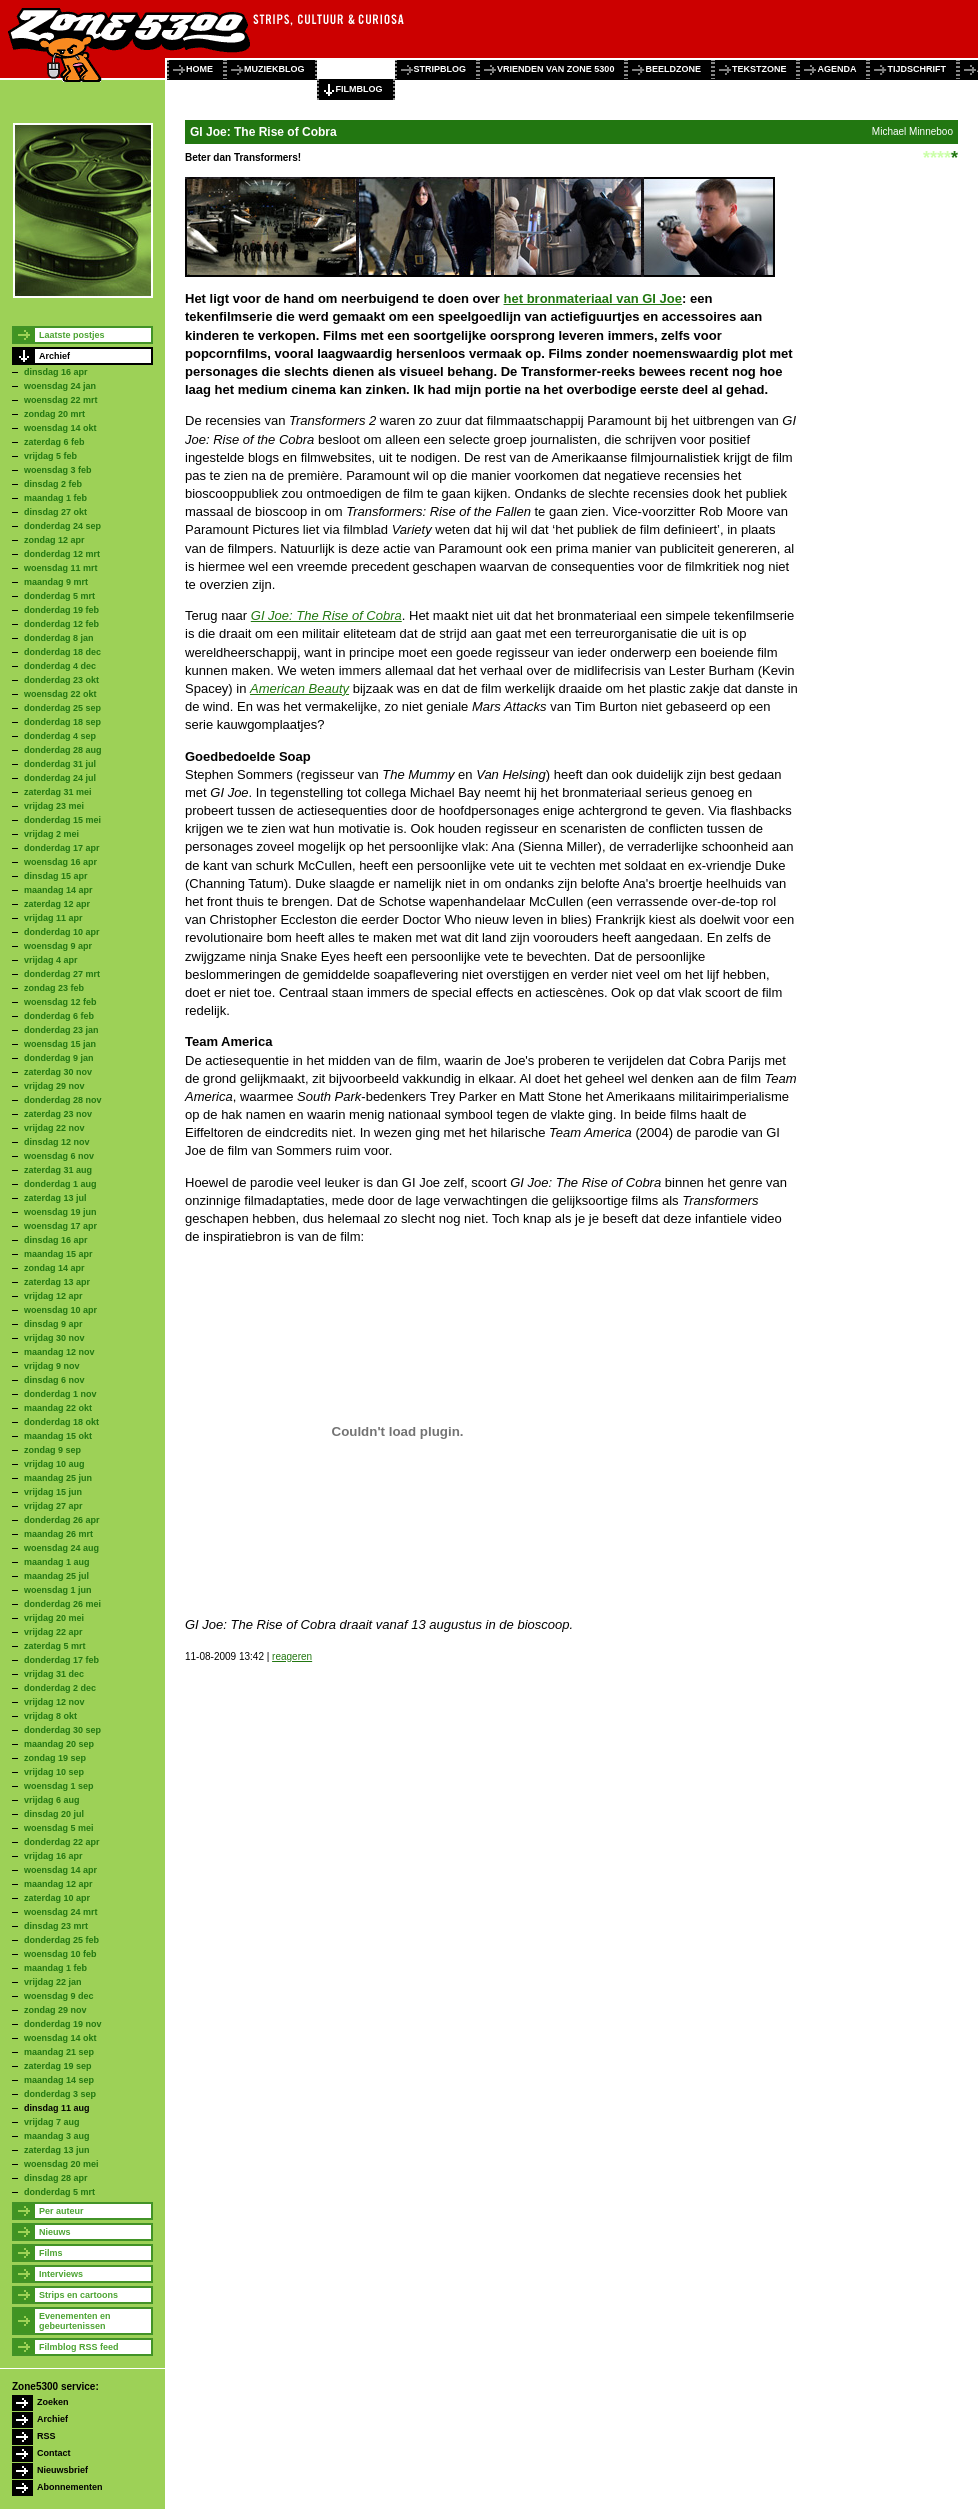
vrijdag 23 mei (54, 806)
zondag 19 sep (55, 1758)
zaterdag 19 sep (58, 2066)
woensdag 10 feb (60, 1954)
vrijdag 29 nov (54, 1086)
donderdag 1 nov (60, 1394)
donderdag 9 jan (59, 1058)
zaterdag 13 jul (55, 1198)
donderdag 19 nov (63, 2024)
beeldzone (673, 69)
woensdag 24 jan (60, 386)
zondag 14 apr (54, 1268)
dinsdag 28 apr (56, 2178)
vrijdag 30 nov (54, 1338)
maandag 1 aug (57, 1562)
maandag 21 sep (59, 2052)
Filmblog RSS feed (79, 2347)
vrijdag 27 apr (53, 1506)
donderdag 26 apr (62, 1520)
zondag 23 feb (54, 988)
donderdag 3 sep (60, 2094)
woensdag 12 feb (60, 1002)
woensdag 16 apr (60, 862)
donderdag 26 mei (62, 1604)
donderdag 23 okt (61, 680)
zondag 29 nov (55, 2010)
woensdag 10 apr (60, 1310)
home (199, 69)
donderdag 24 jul (60, 778)
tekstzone (759, 69)
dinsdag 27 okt (55, 512)
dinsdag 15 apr (56, 876)
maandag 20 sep (59, 1744)
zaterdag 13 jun (57, 2150)
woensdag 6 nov (59, 1156)
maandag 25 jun (58, 1478)
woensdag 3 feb (58, 470)
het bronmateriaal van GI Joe (593, 298)
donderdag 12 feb (61, 624)
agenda (836, 69)
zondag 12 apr (54, 540)
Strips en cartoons (78, 2295)
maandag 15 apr (58, 1254)
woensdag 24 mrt (61, 1912)
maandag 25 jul (56, 1576)
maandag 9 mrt (56, 582)
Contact (54, 2453)
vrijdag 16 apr (53, 1856)
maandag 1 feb (55, 498)
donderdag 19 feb (61, 610)
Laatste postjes (72, 335)
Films (51, 2253)
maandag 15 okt (58, 1436)
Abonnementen (70, 2487)
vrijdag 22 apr (53, 1632)
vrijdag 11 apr (53, 918)
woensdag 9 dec (59, 1996)
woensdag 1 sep (59, 1786)
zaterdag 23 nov (58, 1114)
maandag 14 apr (58, 890)
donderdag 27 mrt (62, 974)
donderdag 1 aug (60, 1184)
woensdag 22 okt (60, 694)
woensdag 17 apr (60, 1226)
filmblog (359, 89)
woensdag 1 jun (58, 1590)
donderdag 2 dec (60, 1688)
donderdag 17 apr (62, 848)
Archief (54, 356)
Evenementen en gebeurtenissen (75, 2321)
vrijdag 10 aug (54, 1464)
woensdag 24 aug (61, 1548)
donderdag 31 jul (60, 764)
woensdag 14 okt (60, 428)
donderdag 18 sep (62, 722)
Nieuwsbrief (62, 2470)
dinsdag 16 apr (56, 372)
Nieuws (55, 2232)
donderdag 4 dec (60, 666)
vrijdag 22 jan (53, 1982)
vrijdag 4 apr (51, 960)
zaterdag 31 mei (58, 792)
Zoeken (53, 2402)
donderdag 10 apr (62, 932)
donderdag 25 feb (61, 1940)
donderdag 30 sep (62, 1730)
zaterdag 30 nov (58, 1072)
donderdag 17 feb (61, 1660)
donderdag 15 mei (62, 820)
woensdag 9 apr (58, 946)
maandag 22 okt (58, 1408)
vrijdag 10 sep (54, 1772)
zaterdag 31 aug (58, 1170)
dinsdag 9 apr (53, 1324)
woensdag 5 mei (59, 1828)
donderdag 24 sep (62, 526)
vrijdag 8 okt (50, 1716)
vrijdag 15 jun (53, 1492)
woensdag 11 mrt (61, 568)
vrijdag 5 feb (50, 456)
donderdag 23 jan (61, 1030)
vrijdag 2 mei (51, 834)
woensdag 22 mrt (61, 400)
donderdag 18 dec (62, 652)
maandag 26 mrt (58, 1534)
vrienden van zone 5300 (555, 69)
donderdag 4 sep (60, 736)
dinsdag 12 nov (57, 1142)
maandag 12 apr (58, 1884)
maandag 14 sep (59, 2080)
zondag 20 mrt (54, 414)
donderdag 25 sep (62, 708)
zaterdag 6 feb (54, 442)
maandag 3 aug (57, 2136)
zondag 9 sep (52, 1450)
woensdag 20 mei (61, 2164)
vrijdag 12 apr (53, 1296)
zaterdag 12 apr (57, 904)
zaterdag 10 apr (57, 1898)
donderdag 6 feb (59, 1016)
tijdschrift (916, 69)
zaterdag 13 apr (57, 1282)
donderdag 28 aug (63, 750)
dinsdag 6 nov (54, 1380)
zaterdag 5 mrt (55, 1646)
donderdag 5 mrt (59, 596)
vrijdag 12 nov (54, 1702)
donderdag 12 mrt (62, 554)
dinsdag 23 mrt (56, 1926)
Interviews (61, 2274)
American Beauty (299, 688)
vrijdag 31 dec (54, 1674)
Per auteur (61, 2211)
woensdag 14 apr (60, 1870)
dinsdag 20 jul (54, 1814)
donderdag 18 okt (61, 1422)
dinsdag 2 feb (53, 484)
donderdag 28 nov (63, 1100)
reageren (292, 1656)
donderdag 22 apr (62, 1842)
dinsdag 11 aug (57, 2108)
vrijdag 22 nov (54, 1128)
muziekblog (274, 69)
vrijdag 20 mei (54, 1618)
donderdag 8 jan (59, 638)
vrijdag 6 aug (52, 1800)
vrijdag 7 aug (52, 2122)
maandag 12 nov (59, 1352)
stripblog (440, 69)
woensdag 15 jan (60, 1044)
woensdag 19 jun (60, 1212)
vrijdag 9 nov (52, 1366)
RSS (46, 2436)
